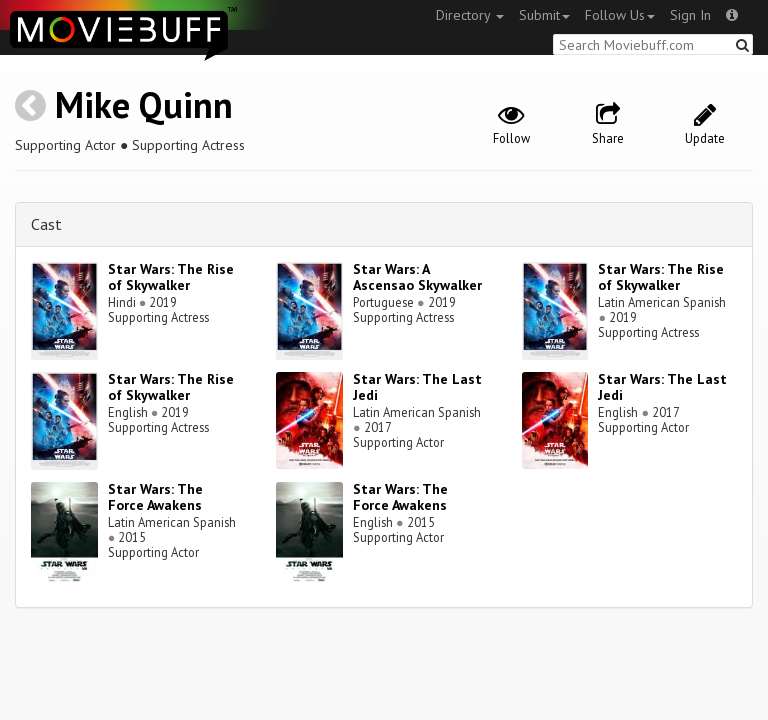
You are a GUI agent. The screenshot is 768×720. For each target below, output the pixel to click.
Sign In (690, 15)
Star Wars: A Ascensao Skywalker (417, 277)
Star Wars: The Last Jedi (417, 387)
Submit (544, 15)
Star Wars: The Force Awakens (155, 497)
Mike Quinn (144, 104)
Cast (46, 224)
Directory (470, 15)
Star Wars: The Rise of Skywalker (171, 277)
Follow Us (620, 15)
